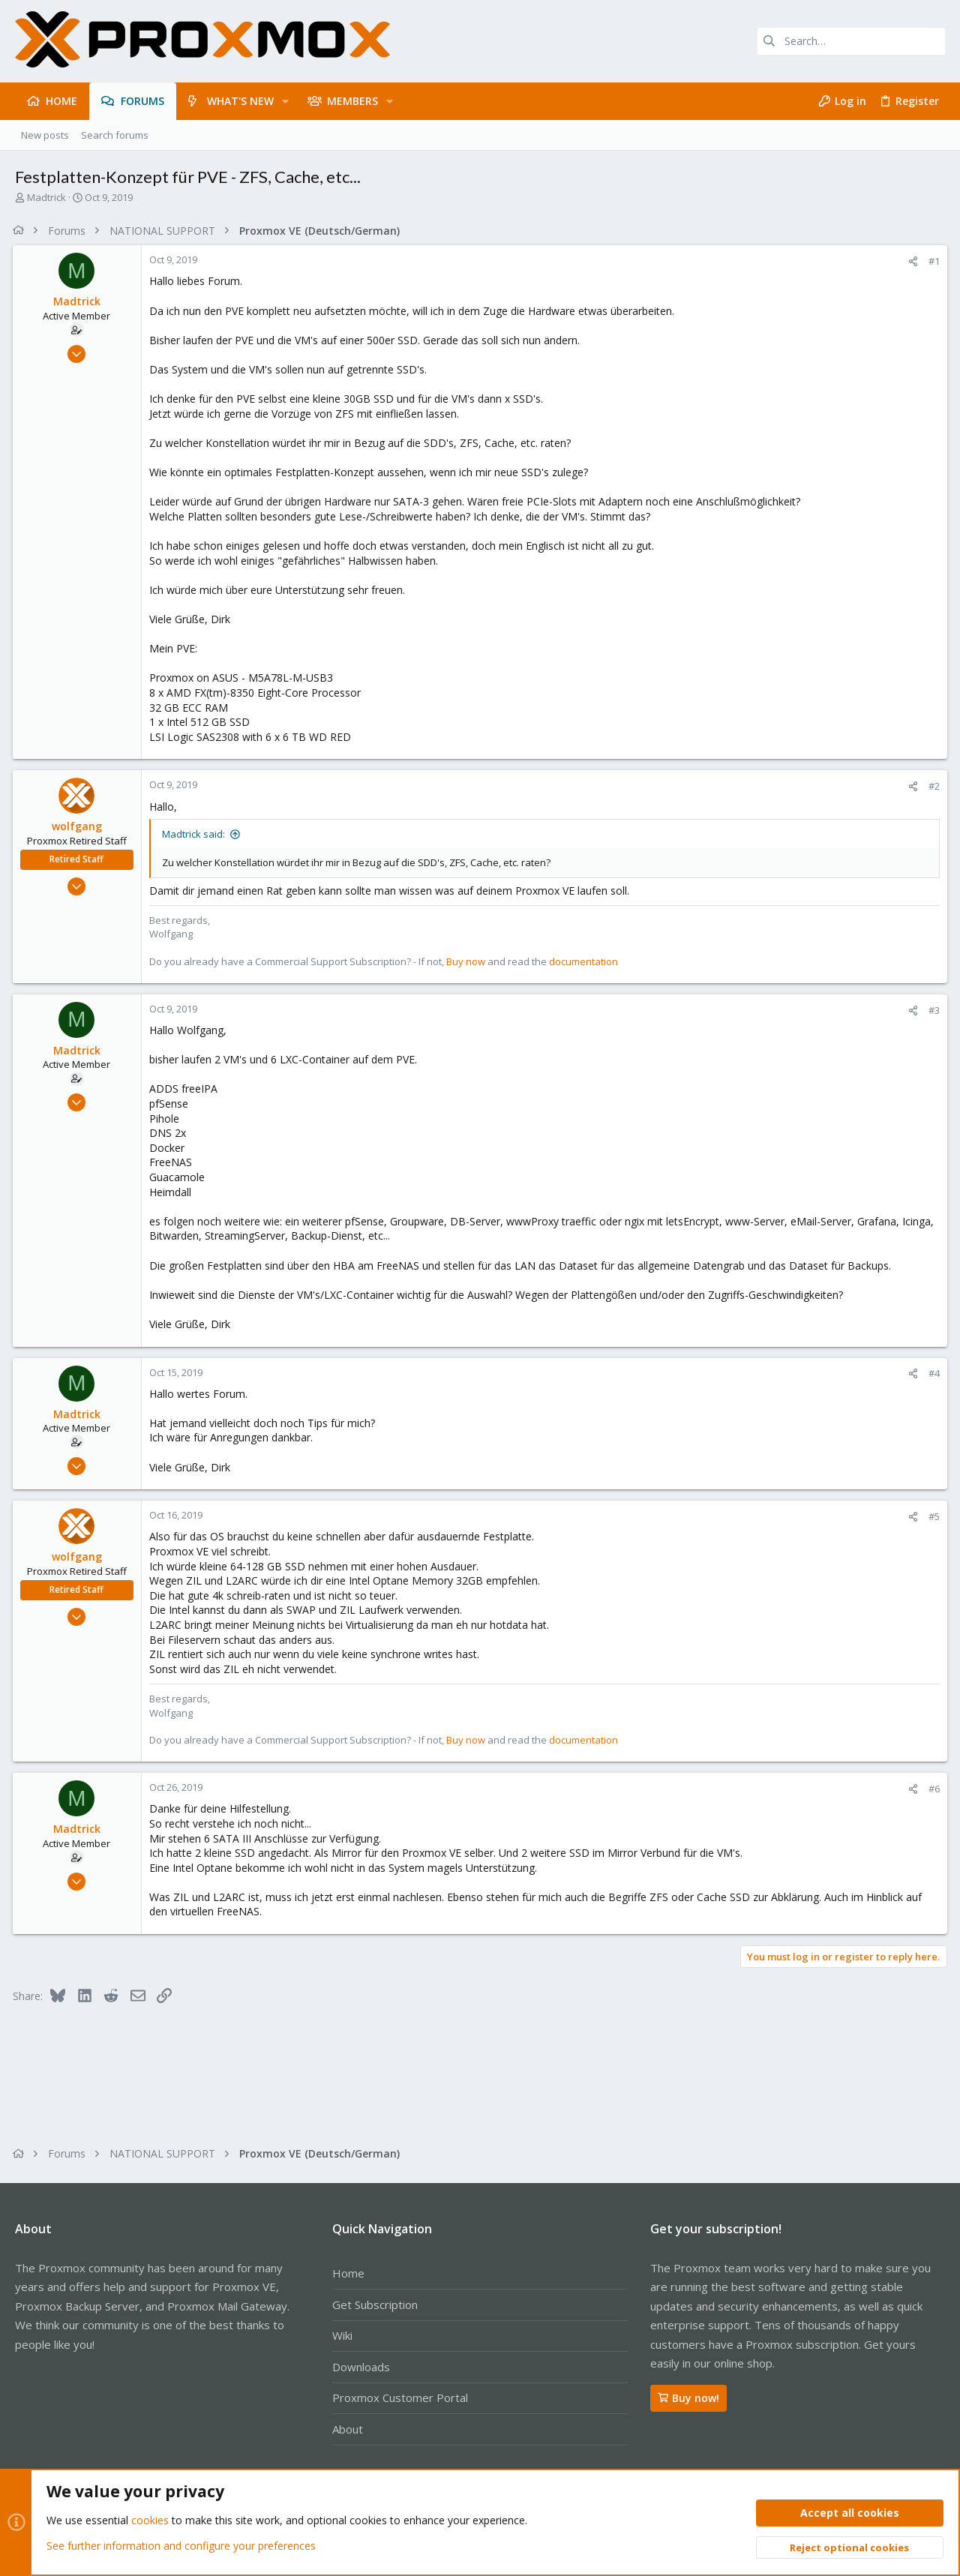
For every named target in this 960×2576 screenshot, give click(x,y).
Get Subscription (375, 2304)
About (347, 2429)
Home (348, 2273)
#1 (932, 261)
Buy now (468, 961)
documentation (585, 961)
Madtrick (46, 197)
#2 (932, 786)
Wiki (342, 2335)
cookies (150, 2521)
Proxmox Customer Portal (400, 2397)
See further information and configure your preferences (181, 2546)
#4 (932, 1373)
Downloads (361, 2366)
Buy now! (688, 2398)
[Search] (851, 41)
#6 (932, 1788)
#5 (932, 1516)
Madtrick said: (195, 834)
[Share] (911, 261)
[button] (285, 101)
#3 (932, 1010)
